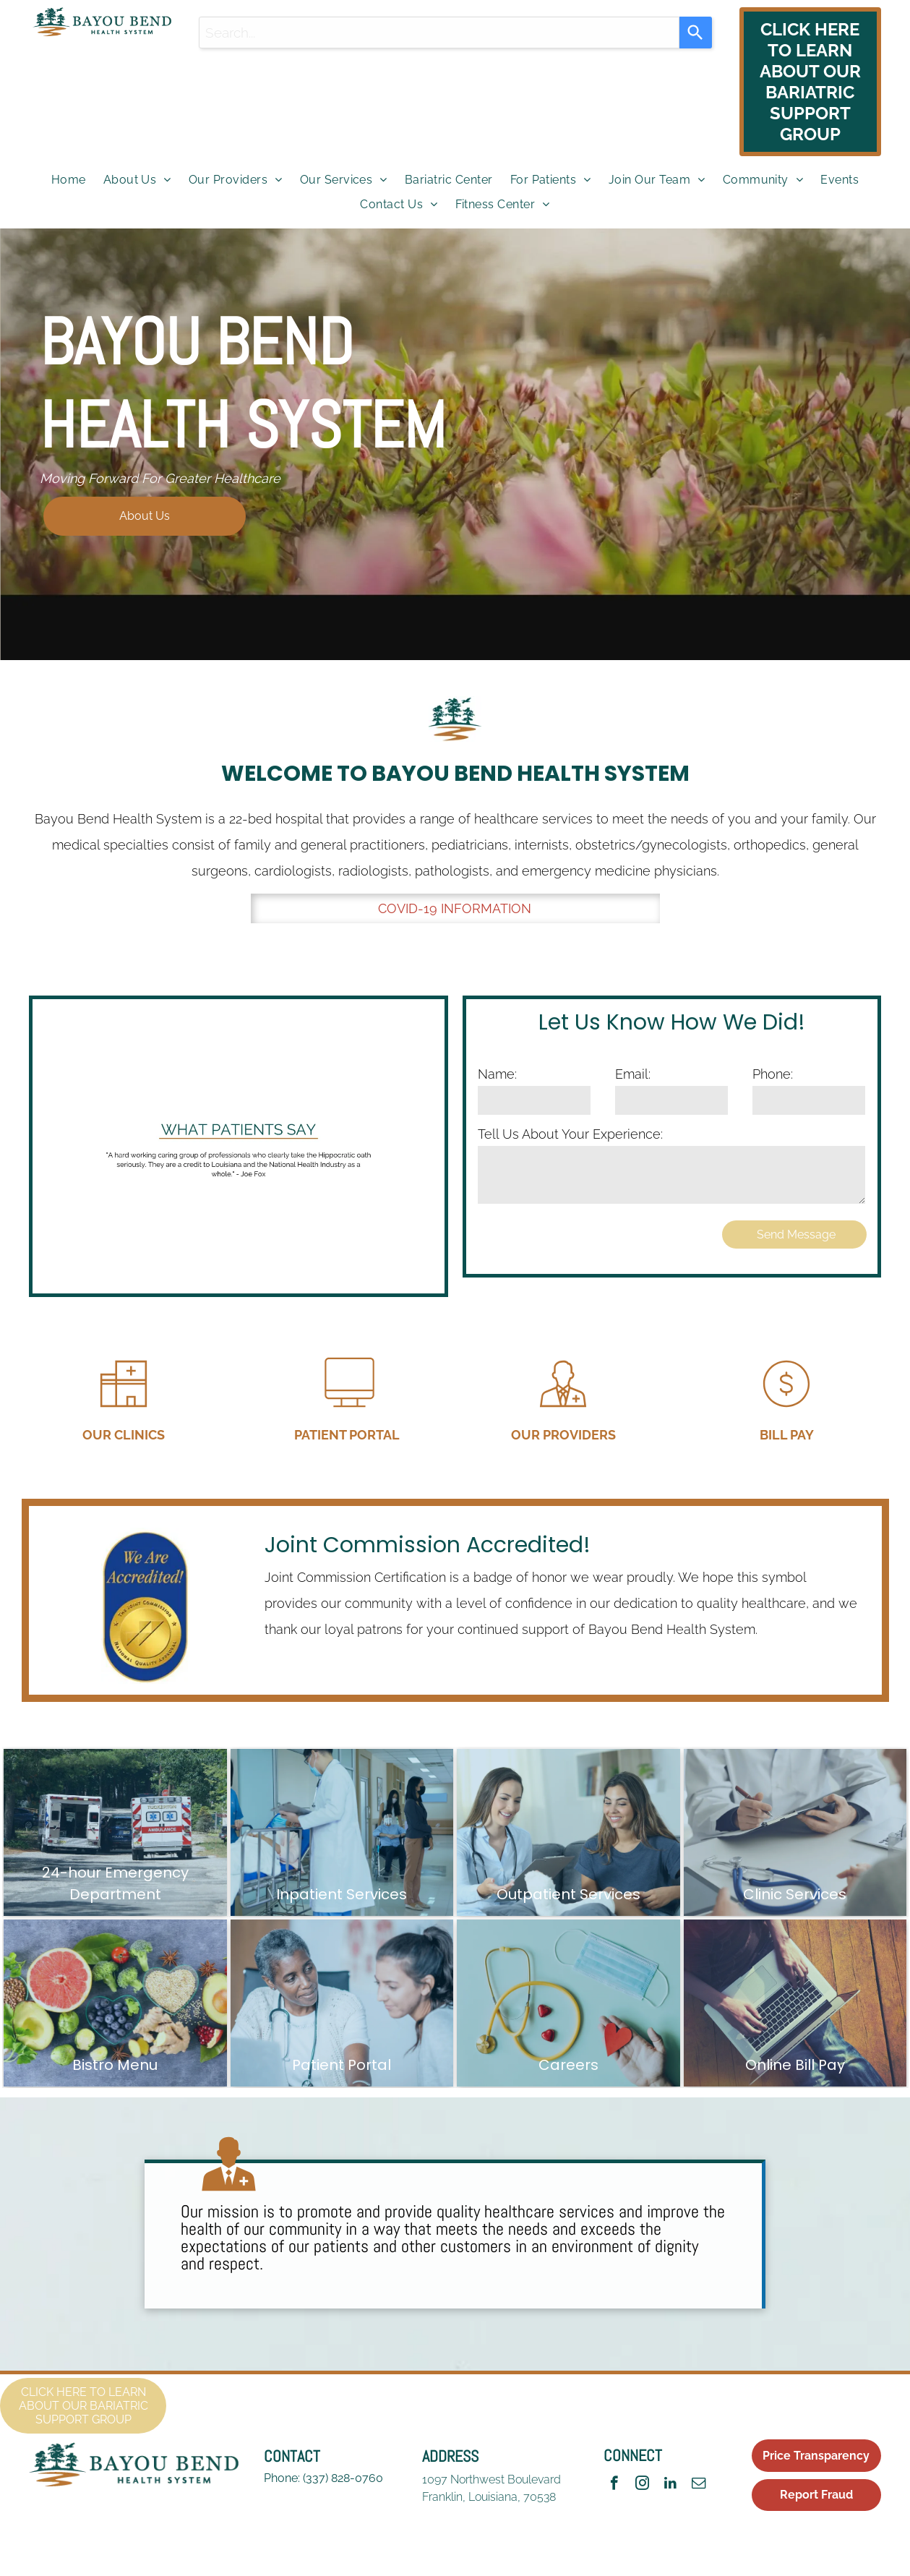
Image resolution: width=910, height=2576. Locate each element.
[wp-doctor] (229, 2196)
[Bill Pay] (786, 1411)
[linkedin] (670, 2485)
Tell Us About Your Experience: (570, 1134)
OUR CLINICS (123, 1434)
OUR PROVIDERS (563, 1434)
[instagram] (642, 2485)
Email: (633, 1074)
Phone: (772, 1074)
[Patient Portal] (347, 1411)
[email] (698, 2485)
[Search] (695, 32)
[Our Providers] (563, 1411)
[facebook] (614, 2485)
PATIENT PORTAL (347, 1434)
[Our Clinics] (123, 1411)
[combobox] (439, 32)
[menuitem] (69, 180)
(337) (315, 2478)
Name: (497, 1074)
